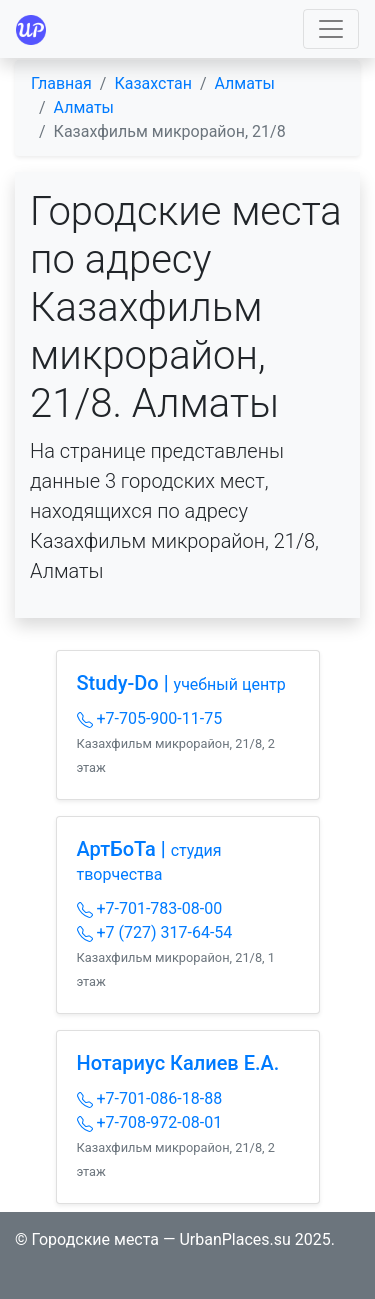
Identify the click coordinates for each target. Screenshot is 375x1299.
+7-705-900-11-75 (150, 718)
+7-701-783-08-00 (150, 908)
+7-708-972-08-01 (150, 1122)
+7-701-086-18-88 (150, 1098)
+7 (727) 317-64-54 (155, 932)
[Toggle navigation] (331, 29)
